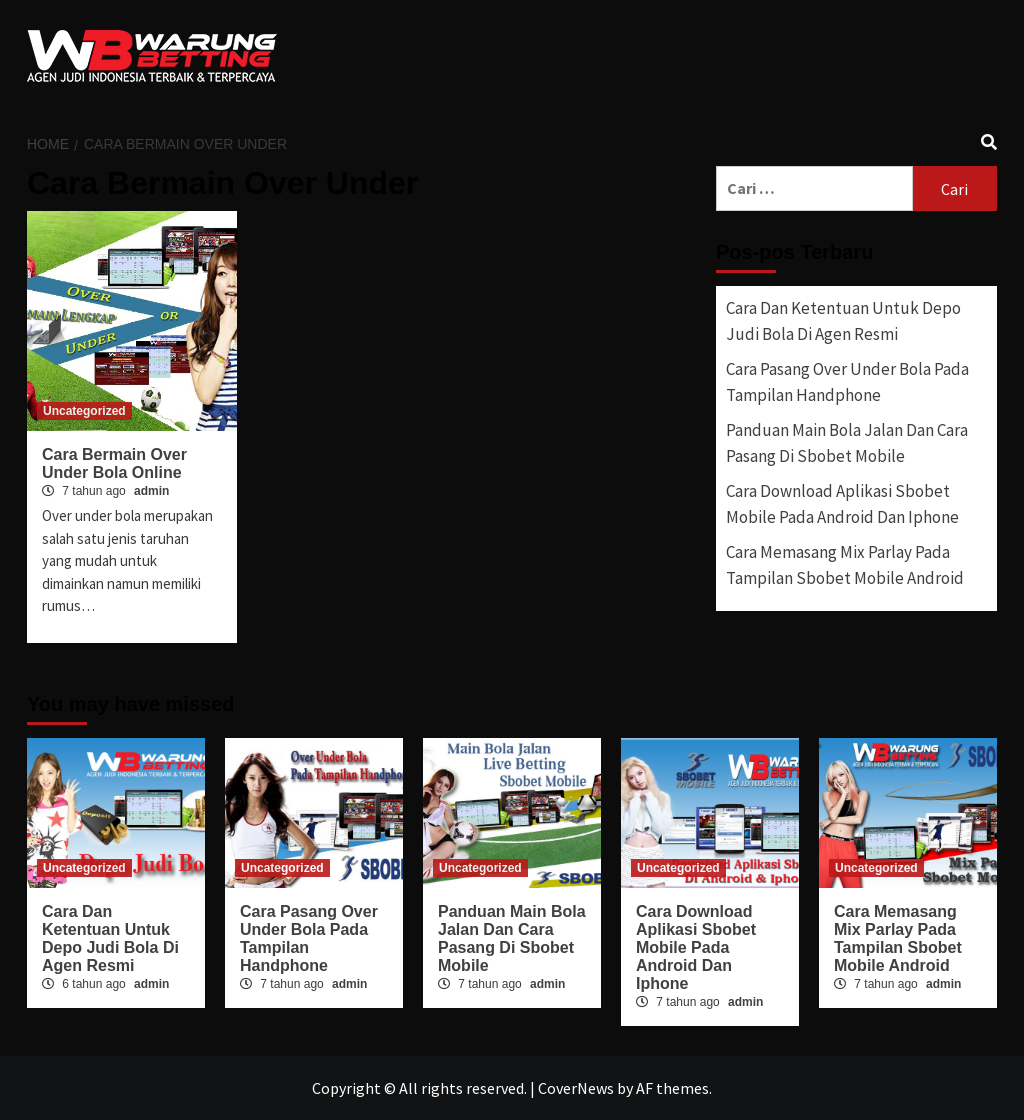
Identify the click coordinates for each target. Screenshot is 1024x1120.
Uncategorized (84, 411)
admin (151, 491)
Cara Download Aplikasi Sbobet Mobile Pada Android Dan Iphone (842, 504)
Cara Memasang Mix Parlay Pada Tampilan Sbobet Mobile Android (845, 565)
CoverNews (576, 1088)
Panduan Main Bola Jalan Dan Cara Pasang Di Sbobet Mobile (847, 443)
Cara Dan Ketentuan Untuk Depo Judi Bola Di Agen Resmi (843, 321)
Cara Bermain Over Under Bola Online (114, 463)
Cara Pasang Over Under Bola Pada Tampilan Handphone (847, 382)
